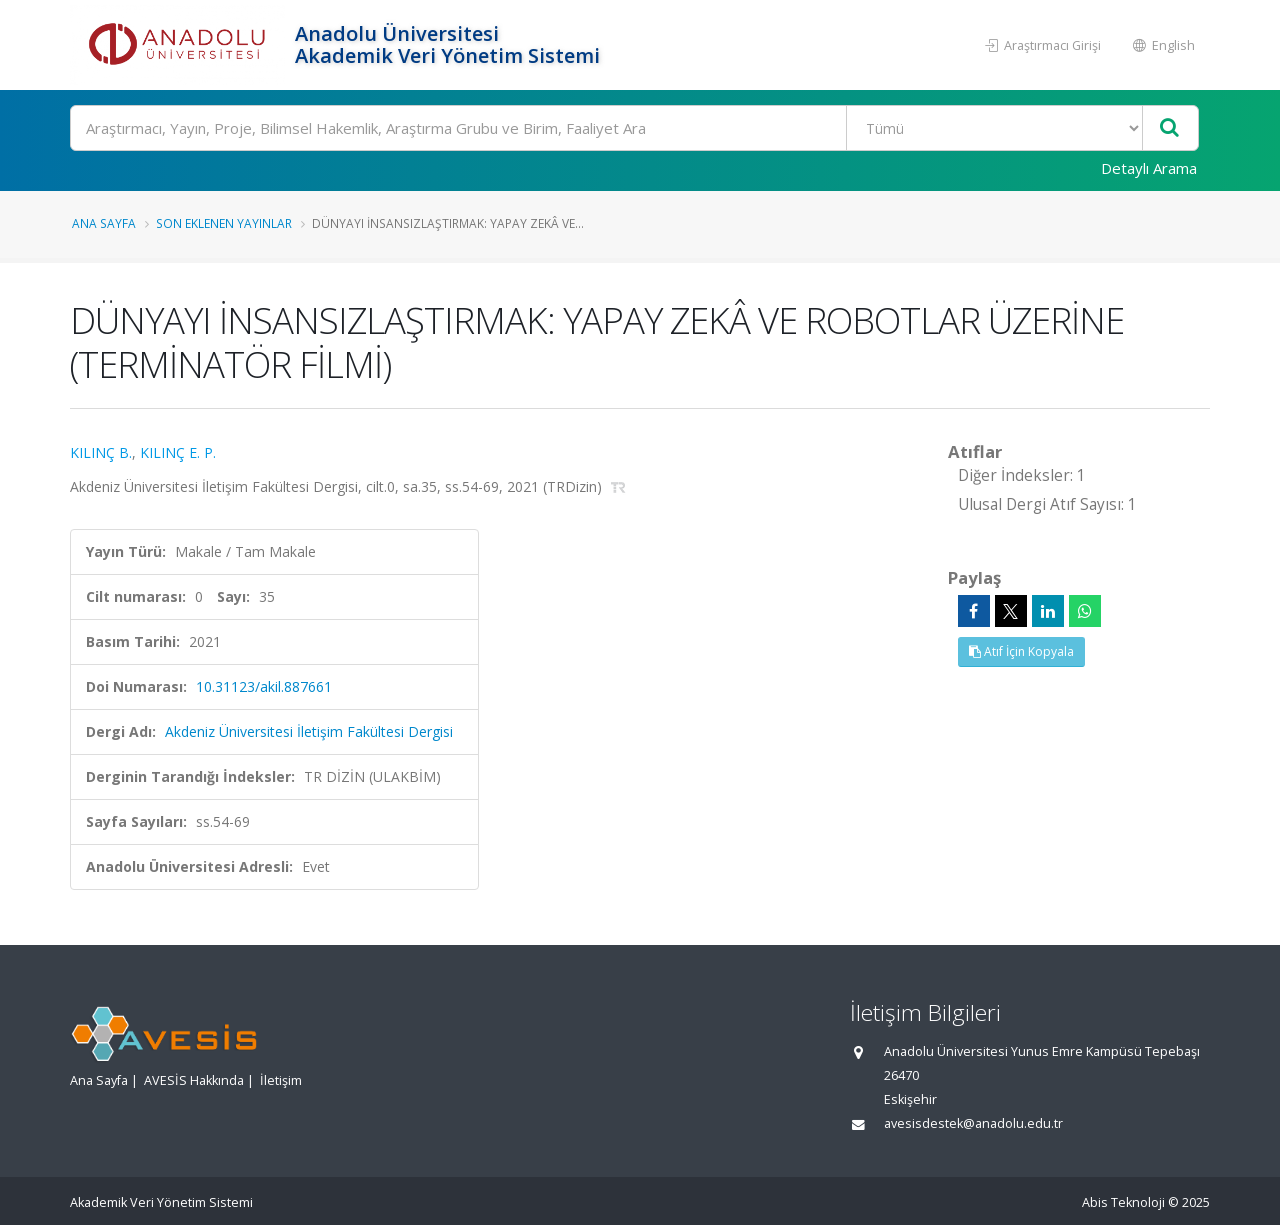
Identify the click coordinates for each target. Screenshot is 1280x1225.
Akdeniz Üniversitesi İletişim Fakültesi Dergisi (309, 731)
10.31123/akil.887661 (264, 686)
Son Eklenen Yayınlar (224, 223)
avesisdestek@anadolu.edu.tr (973, 1123)
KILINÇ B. (101, 452)
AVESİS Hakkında (194, 1080)
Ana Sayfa (104, 223)
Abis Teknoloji (1123, 1202)
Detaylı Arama (1149, 168)
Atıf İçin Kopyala (1021, 651)
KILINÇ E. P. (178, 452)
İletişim (281, 1080)
